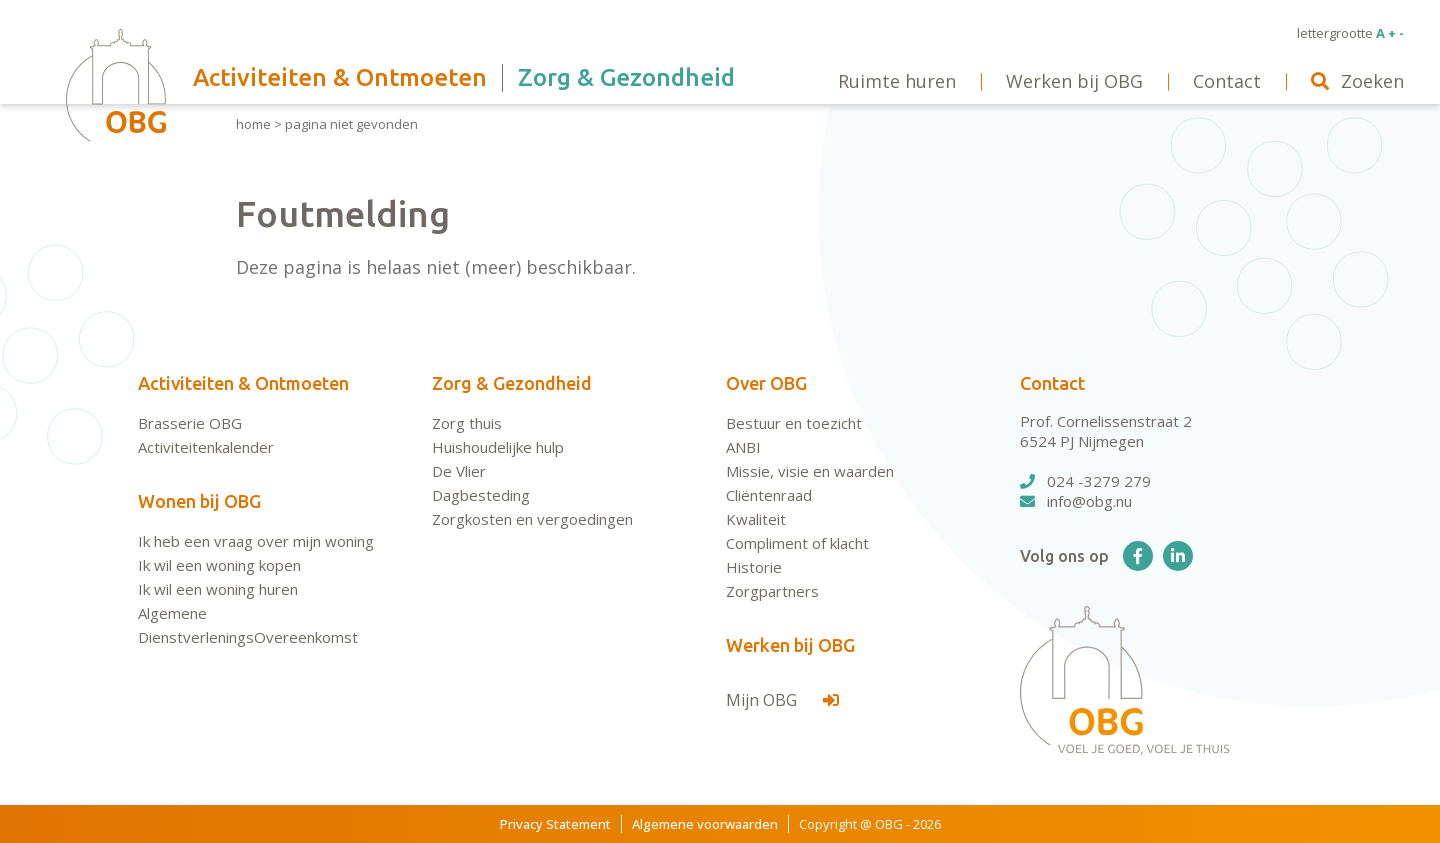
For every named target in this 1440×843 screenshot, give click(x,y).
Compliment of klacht (797, 543)
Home (253, 124)
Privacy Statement (555, 824)
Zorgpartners (772, 591)
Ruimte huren (897, 81)
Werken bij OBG (790, 645)
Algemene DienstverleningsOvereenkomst (248, 625)
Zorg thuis (467, 423)
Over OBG (766, 383)
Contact (1052, 383)
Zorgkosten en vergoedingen (532, 519)
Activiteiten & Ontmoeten (243, 383)
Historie (754, 567)
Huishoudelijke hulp (498, 447)
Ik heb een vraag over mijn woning (256, 541)
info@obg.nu (1076, 501)
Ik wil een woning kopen (219, 565)
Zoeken (1357, 81)
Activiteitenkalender (206, 447)
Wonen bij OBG (199, 501)
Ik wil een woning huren (218, 589)
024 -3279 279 (1085, 481)
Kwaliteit (756, 519)
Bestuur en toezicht (794, 423)
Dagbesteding (481, 495)
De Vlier (459, 471)
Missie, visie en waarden (810, 471)
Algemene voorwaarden (705, 824)
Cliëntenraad (769, 495)
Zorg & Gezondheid (512, 383)
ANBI (743, 447)
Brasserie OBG (190, 423)
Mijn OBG (782, 700)
